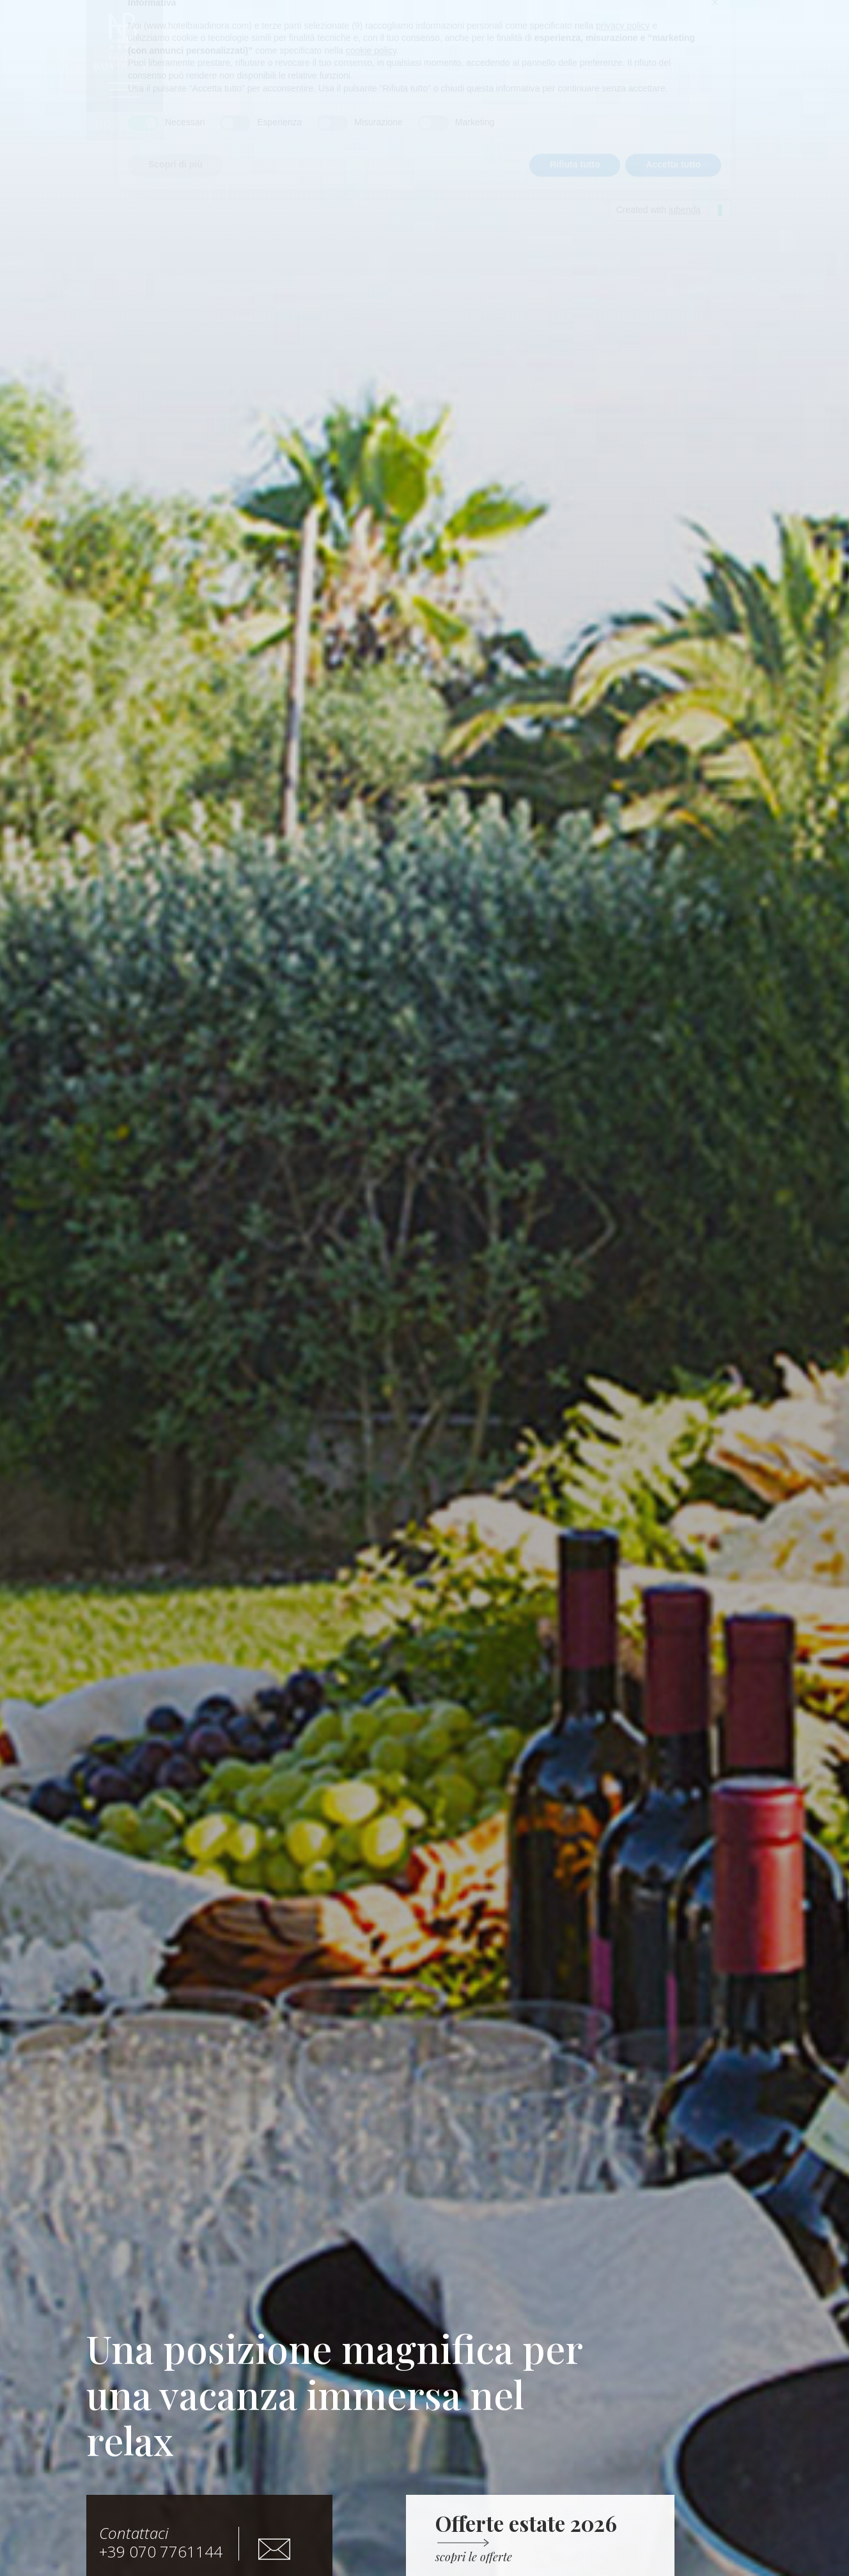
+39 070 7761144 (160, 2542)
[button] (125, 126)
